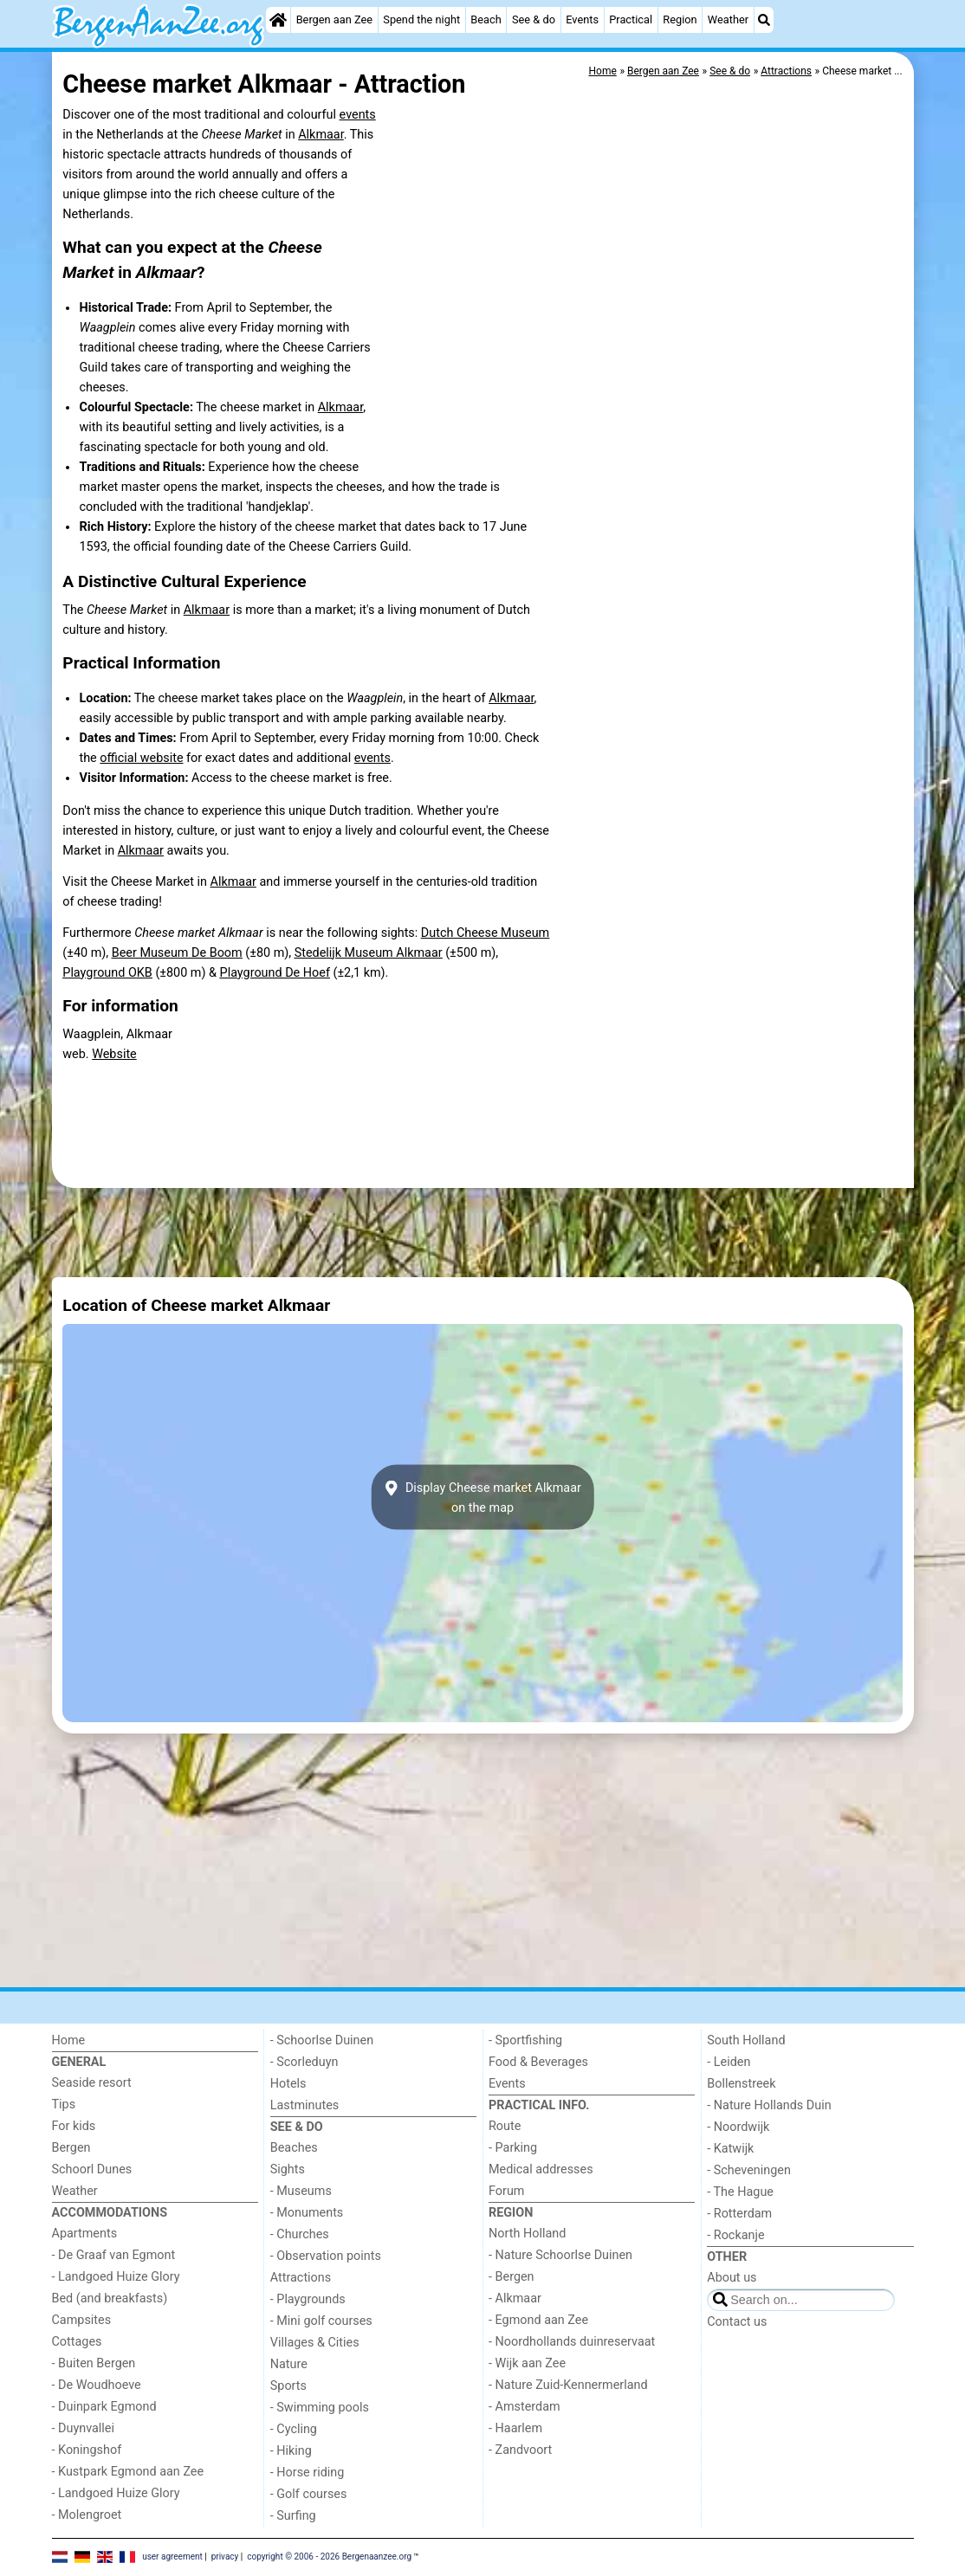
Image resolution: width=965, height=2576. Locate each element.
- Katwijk (730, 2148)
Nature (289, 2364)
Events (582, 19)
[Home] (278, 20)
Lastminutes (304, 2105)
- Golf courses (308, 2494)
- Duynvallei (83, 2428)
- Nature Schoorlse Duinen (560, 2255)
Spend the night (421, 19)
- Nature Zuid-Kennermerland (568, 2385)
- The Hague (740, 2192)
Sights (287, 2169)
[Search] (764, 20)
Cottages (77, 2341)
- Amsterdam (524, 2406)
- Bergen (511, 2276)
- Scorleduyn (304, 2062)
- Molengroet (87, 2515)
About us (731, 2277)
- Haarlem (515, 2428)
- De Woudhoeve (96, 2385)
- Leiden (728, 2062)
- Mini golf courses (321, 2321)
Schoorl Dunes (92, 2169)
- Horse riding (307, 2472)
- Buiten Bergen (94, 2363)
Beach (485, 19)
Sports (288, 2386)
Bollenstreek (741, 2083)
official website (141, 758)
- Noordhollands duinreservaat (572, 2341)
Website (114, 1054)
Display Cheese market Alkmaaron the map (482, 1497)
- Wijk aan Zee (527, 2363)
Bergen (71, 2147)
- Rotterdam (739, 2213)
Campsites (82, 2320)
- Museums (301, 2191)
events (358, 114)
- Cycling (293, 2429)
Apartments (85, 2233)
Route (505, 2126)
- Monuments (307, 2212)
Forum (506, 2191)
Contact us (737, 2322)
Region (679, 19)
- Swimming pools (319, 2407)
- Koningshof (87, 2450)
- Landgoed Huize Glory (116, 2276)
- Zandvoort (520, 2450)
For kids (74, 2126)
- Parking (513, 2147)
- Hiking (291, 2451)
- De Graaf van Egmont (114, 2255)
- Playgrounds (308, 2299)
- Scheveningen (749, 2170)
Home (69, 2040)
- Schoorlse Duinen (321, 2040)
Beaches (294, 2147)
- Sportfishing (525, 2040)
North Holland (527, 2233)
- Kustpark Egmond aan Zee (128, 2471)
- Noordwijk (738, 2127)
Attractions (300, 2277)
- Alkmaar (515, 2298)
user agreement (172, 2556)
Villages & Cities (314, 2342)
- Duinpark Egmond (104, 2406)
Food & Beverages (538, 2062)
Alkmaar (320, 134)
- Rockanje (735, 2235)
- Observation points (325, 2256)
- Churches (299, 2234)
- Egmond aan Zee (538, 2320)
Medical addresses (541, 2169)
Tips (64, 2104)
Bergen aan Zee (334, 19)
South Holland (746, 2040)
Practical (630, 19)
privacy (225, 2556)
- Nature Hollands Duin (769, 2105)
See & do (533, 19)
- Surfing (293, 2515)
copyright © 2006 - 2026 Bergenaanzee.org (329, 2556)
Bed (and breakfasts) (110, 2298)
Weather (728, 19)
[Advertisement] (483, 1232)
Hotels (288, 2083)
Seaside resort (92, 2083)
